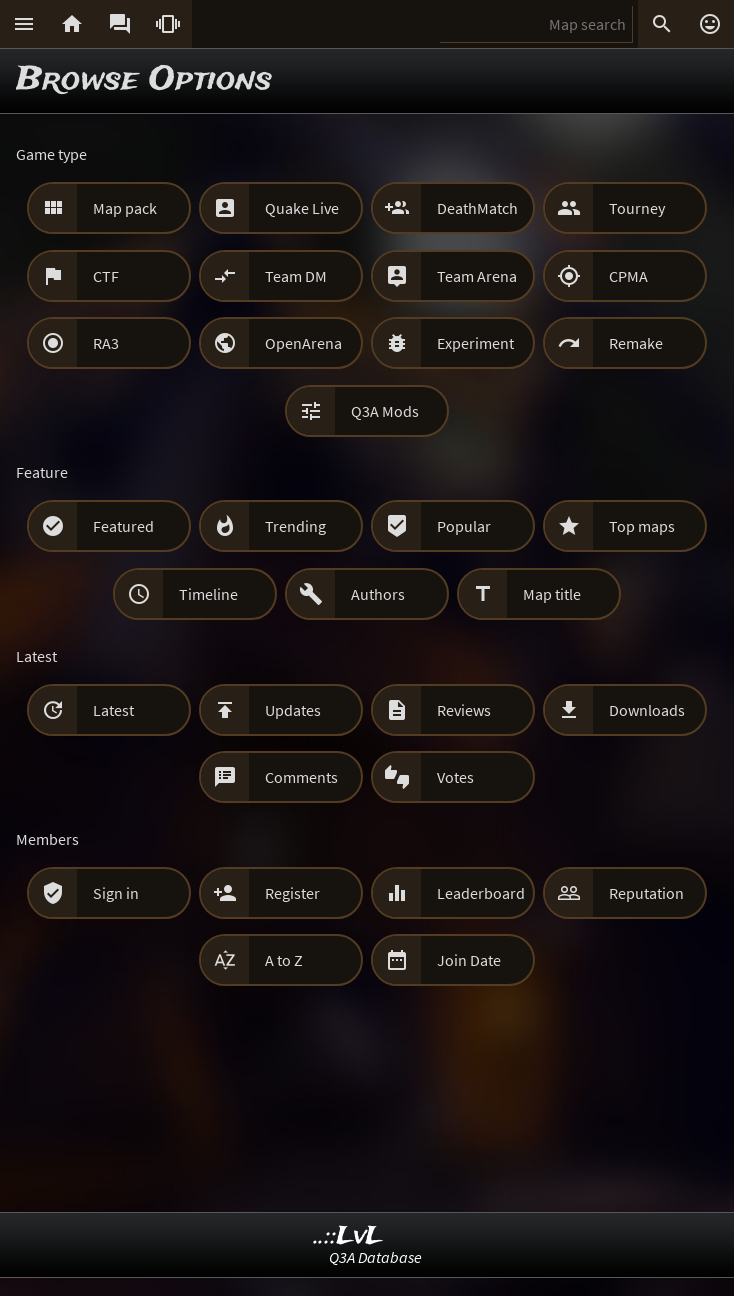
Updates (293, 710)
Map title (552, 594)
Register (292, 893)
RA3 (106, 343)
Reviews (464, 710)
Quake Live (302, 208)
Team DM (296, 276)
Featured (123, 526)
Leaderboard (481, 893)
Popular (464, 526)
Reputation (646, 893)
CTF (106, 276)
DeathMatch (477, 208)
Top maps (642, 526)
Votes (455, 777)
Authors (378, 594)
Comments (301, 777)
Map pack (125, 208)
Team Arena (477, 276)
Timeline (208, 594)
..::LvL (348, 1236)
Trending (295, 526)
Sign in (116, 893)
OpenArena (303, 343)
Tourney (637, 208)
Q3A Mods (385, 411)
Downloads (647, 710)
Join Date (469, 960)
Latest (113, 710)
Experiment (475, 343)
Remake (636, 343)
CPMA (628, 276)
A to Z (284, 960)
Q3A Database (375, 1257)
